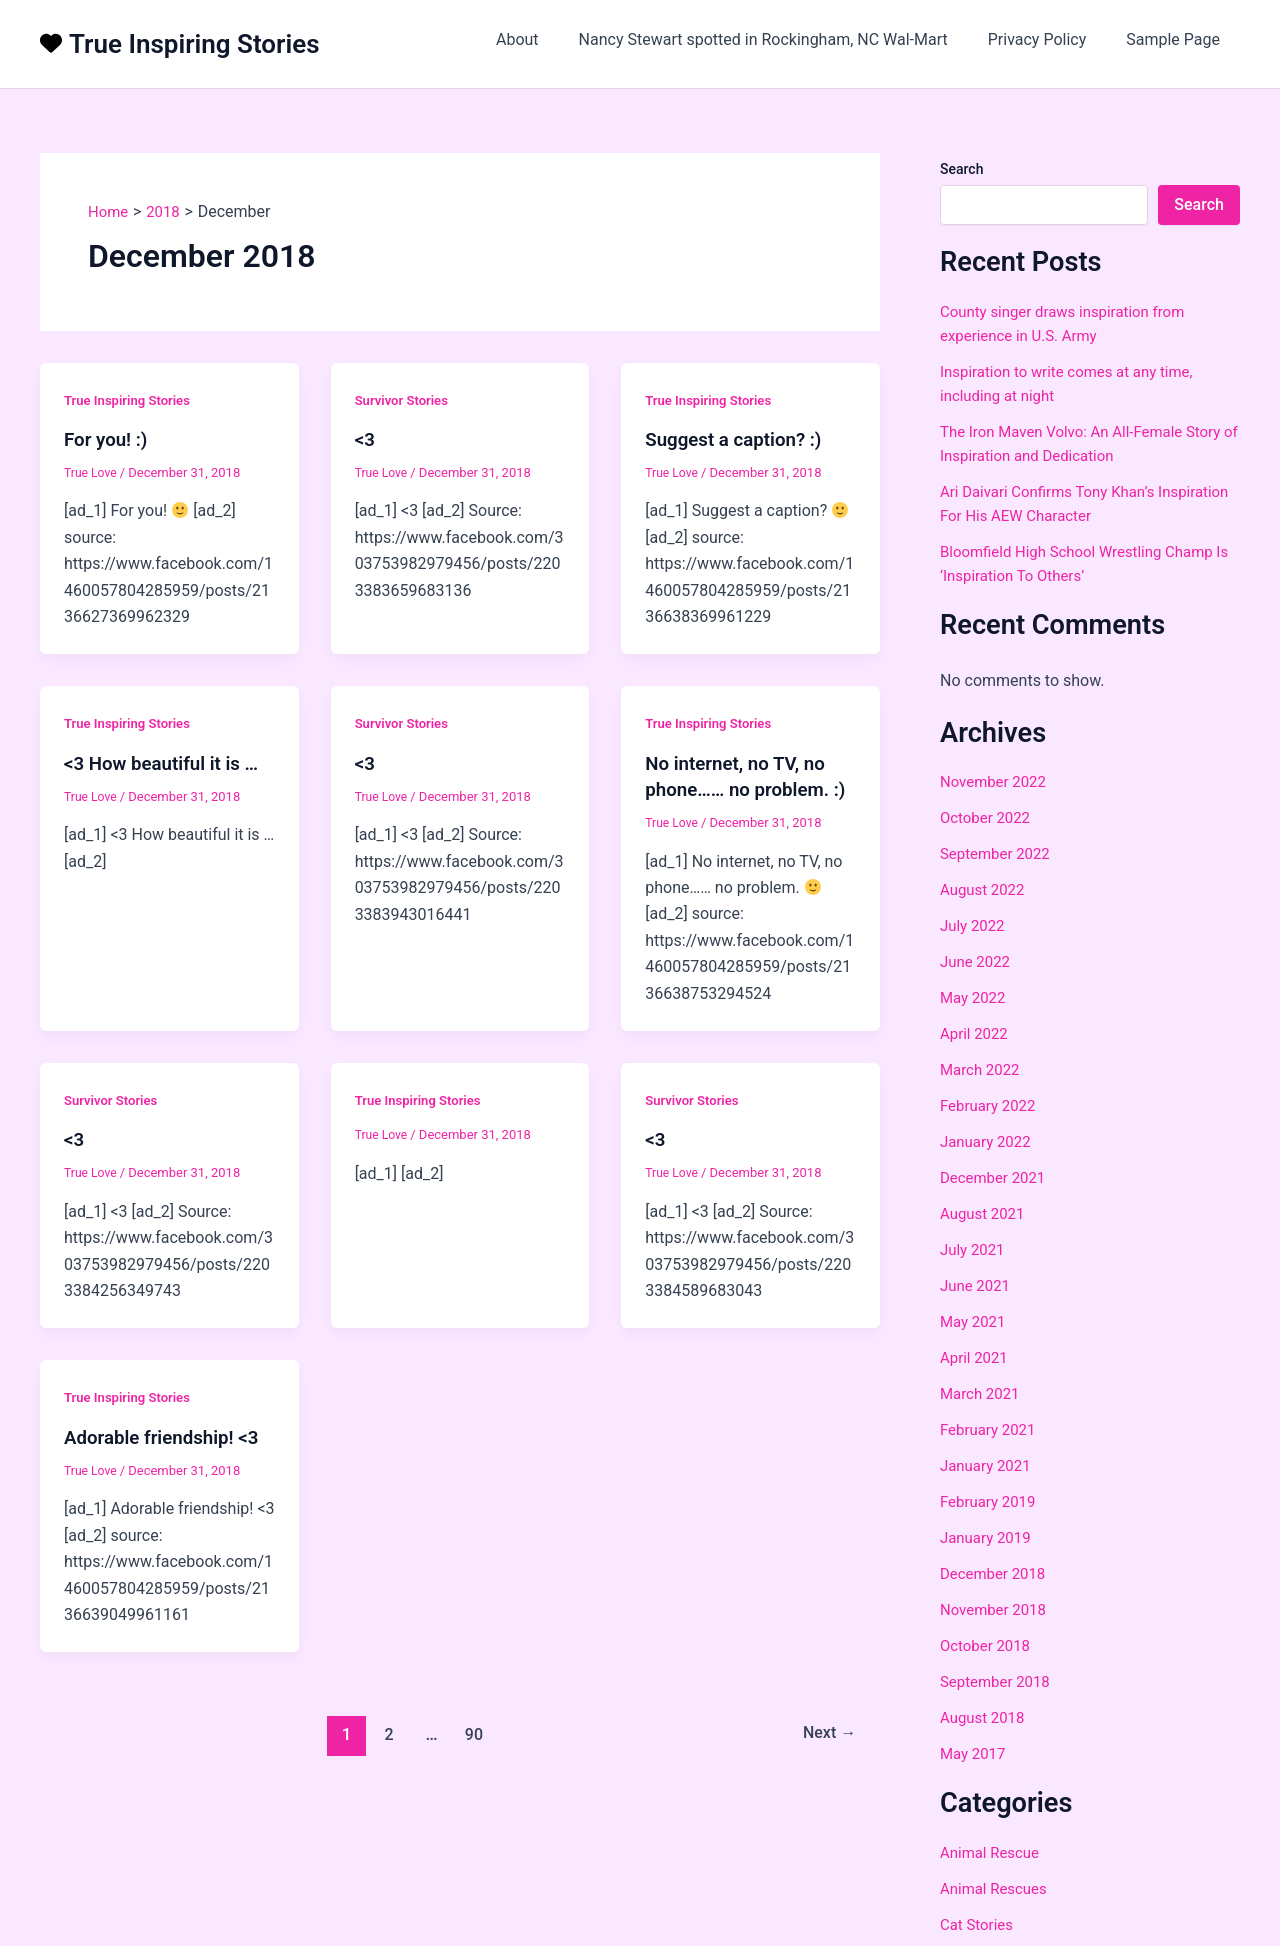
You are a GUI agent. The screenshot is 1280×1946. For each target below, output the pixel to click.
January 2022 (988, 1141)
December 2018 (996, 1573)
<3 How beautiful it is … (168, 762)
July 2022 (974, 925)
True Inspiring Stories (194, 44)
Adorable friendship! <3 (168, 1462)
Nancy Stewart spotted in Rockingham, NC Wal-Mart (783, 39)
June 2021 (977, 1285)
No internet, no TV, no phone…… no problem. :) (743, 788)
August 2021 (985, 1213)
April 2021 (976, 1357)
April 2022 (976, 1033)
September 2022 (999, 853)
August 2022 (985, 889)
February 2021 (991, 1429)
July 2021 (974, 1249)
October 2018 (988, 1645)
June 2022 (977, 961)
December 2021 (996, 1177)
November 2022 (996, 781)
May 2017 (975, 1753)
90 (471, 1759)
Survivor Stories (405, 400)
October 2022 (988, 817)
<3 (366, 439)
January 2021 (988, 1465)
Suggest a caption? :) (739, 439)
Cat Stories (979, 1924)
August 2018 (985, 1717)
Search (961, 169)
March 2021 (982, 1393)
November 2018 (996, 1609)
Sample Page (1177, 39)
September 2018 (999, 1681)
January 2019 (988, 1537)
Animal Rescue (993, 1852)
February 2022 (991, 1105)
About (545, 39)
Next (826, 1759)
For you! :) (108, 439)
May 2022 (975, 997)
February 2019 (991, 1501)
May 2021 (975, 1321)
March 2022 (982, 1069)
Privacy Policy (1049, 39)
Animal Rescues (997, 1888)
